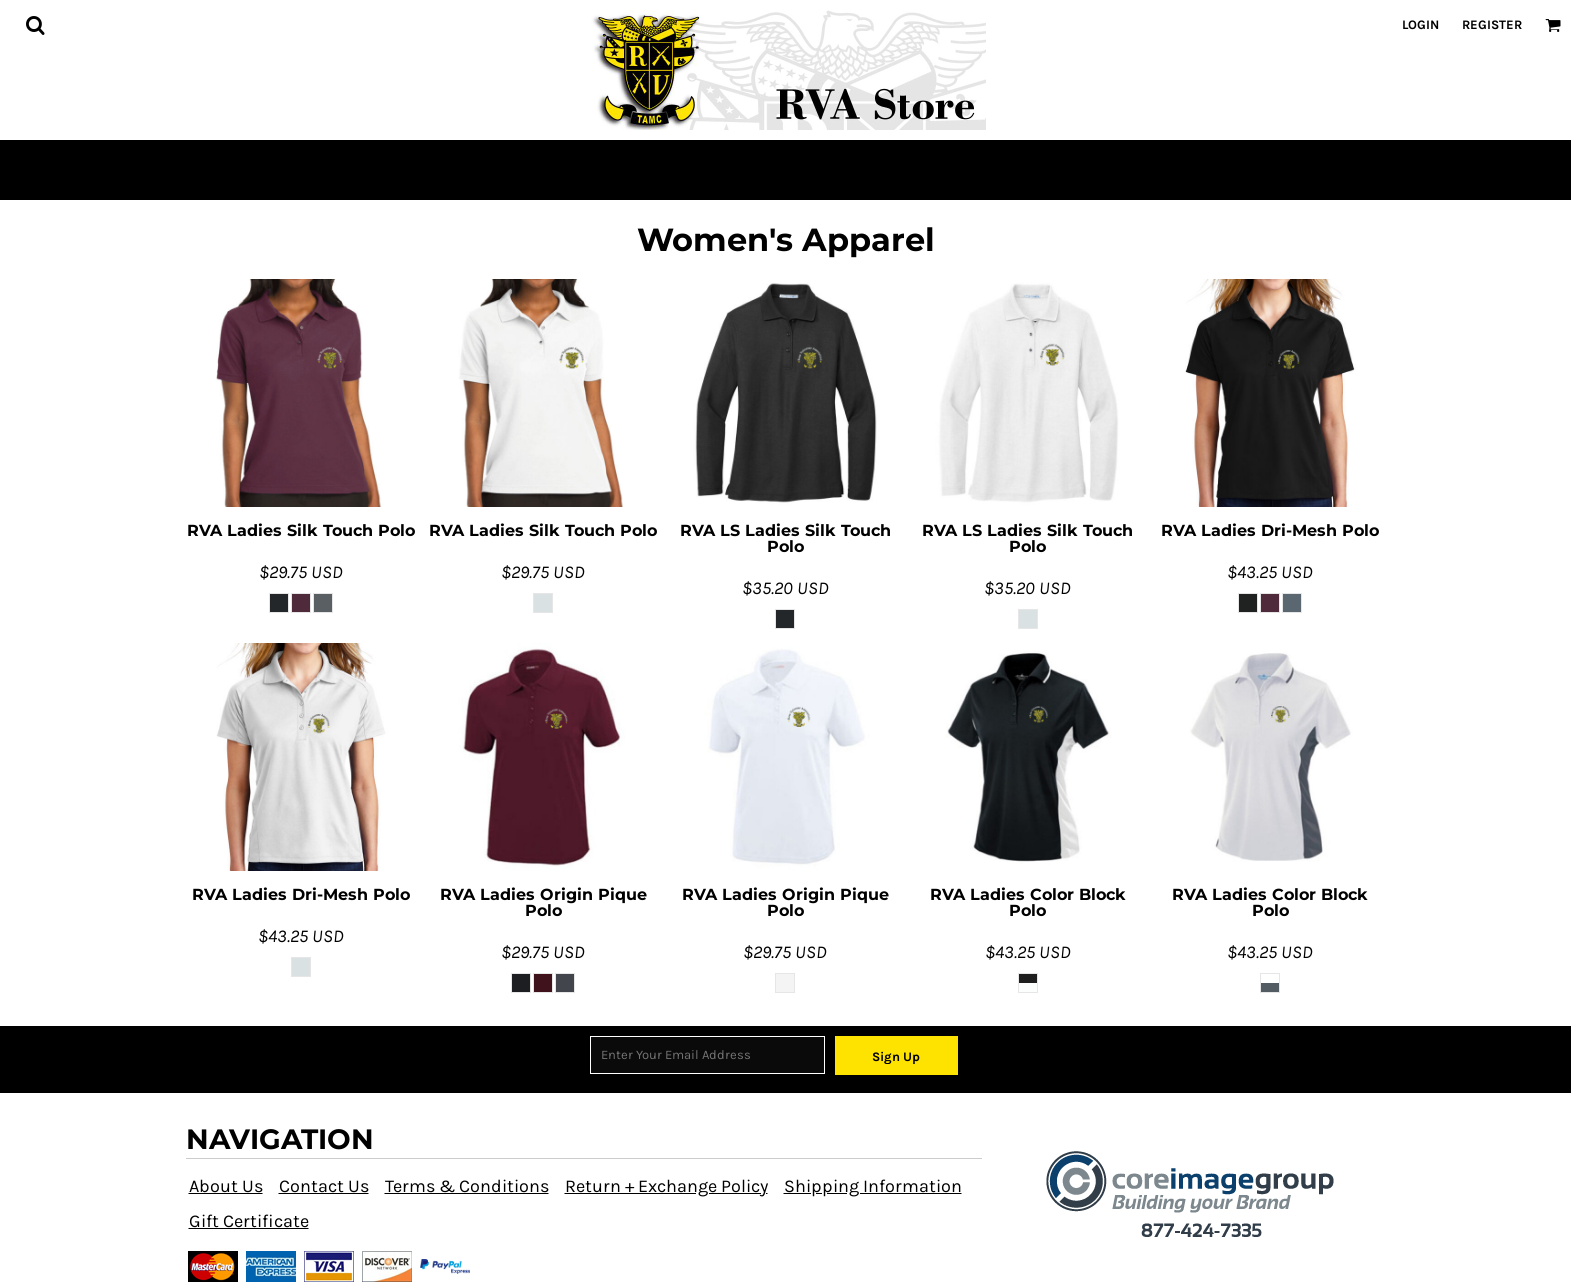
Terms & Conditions (467, 1186)
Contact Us (324, 1186)
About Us (226, 1186)
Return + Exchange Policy (666, 1186)
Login (1420, 24)
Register (1492, 24)
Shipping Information (873, 1186)
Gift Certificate (249, 1221)
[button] (35, 25)
